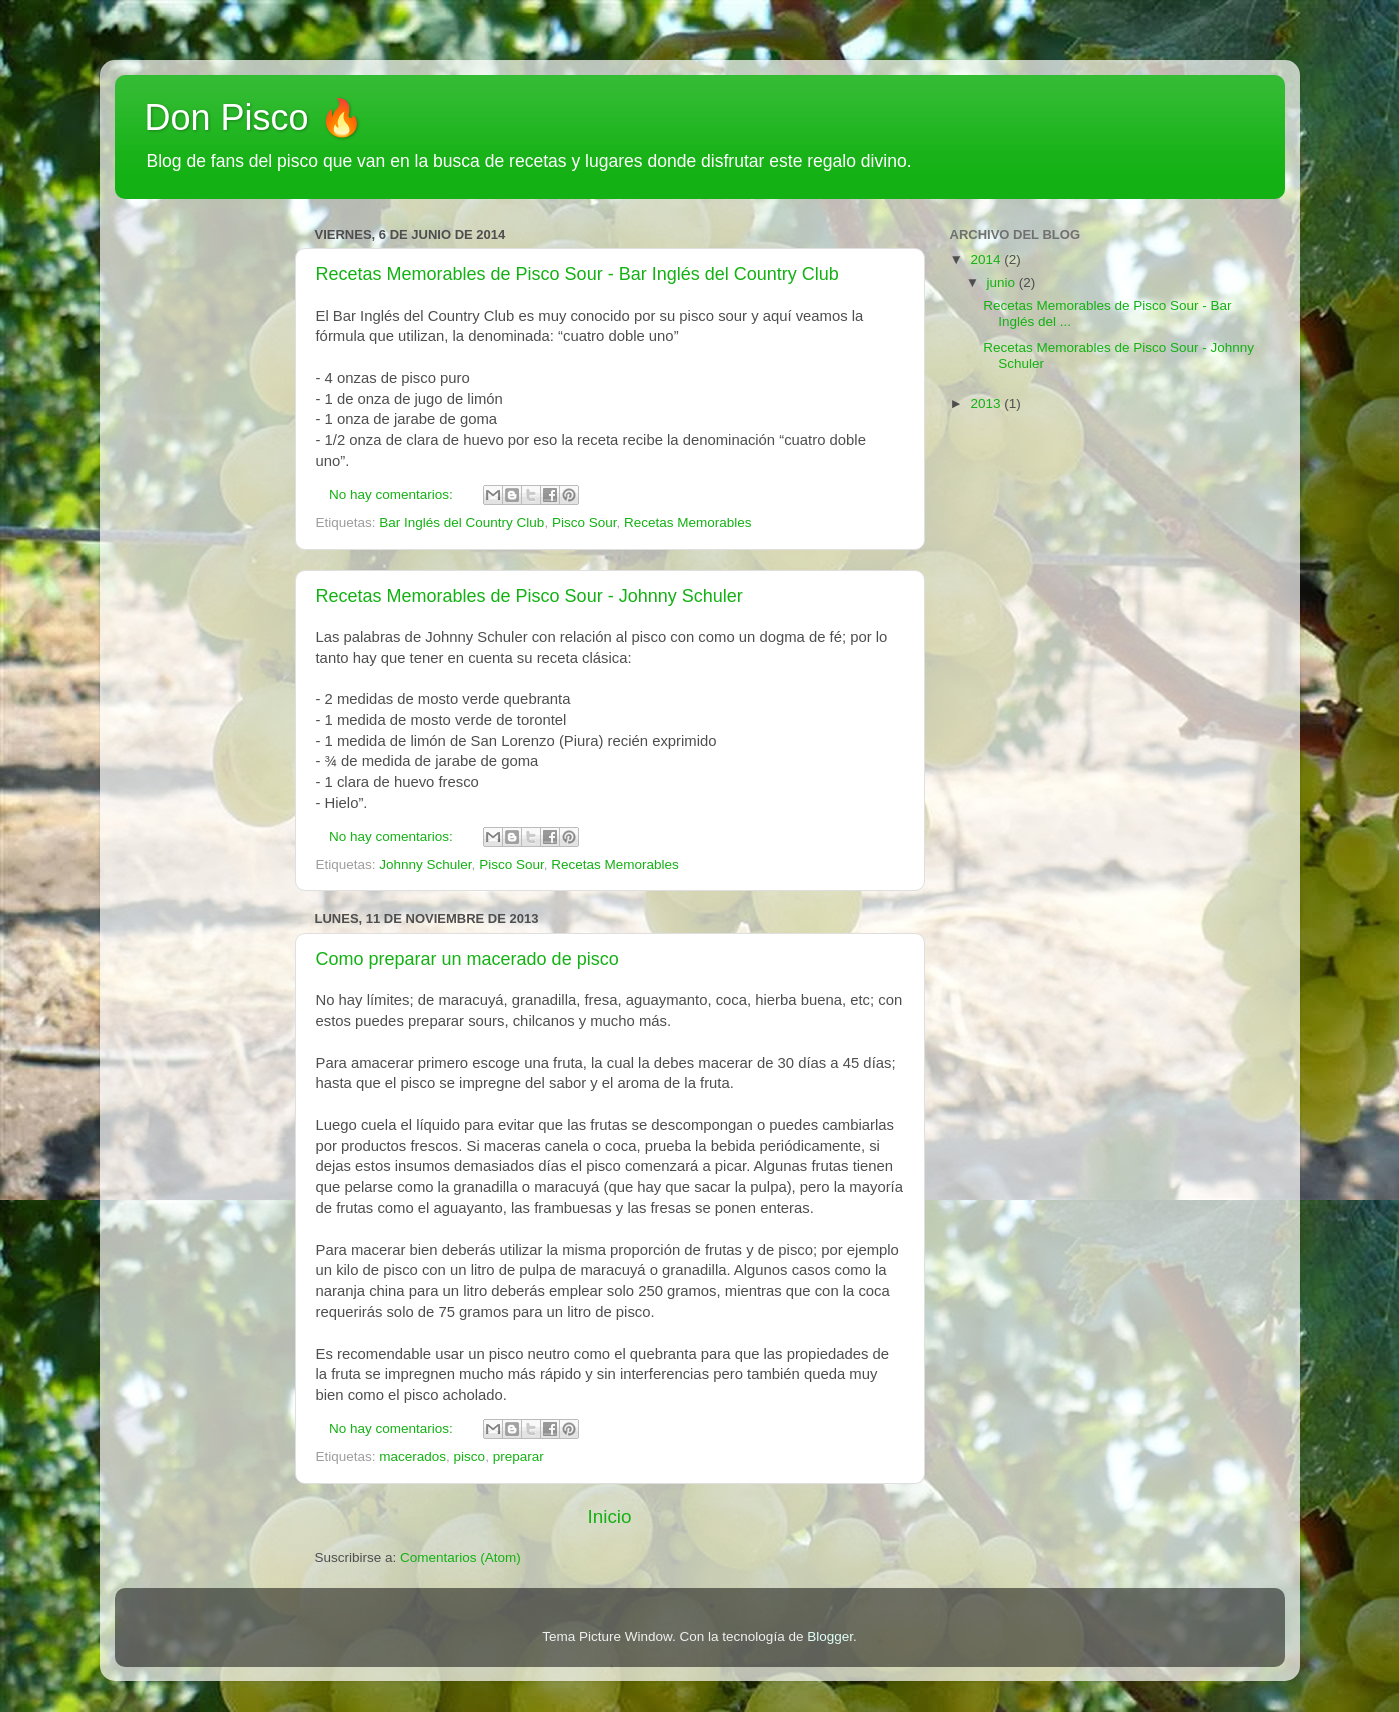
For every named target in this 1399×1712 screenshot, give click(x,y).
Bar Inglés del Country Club (461, 522)
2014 (987, 259)
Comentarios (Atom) (460, 1557)
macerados (412, 1456)
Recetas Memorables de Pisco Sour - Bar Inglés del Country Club (577, 274)
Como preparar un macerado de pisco (467, 959)
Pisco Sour (584, 522)
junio (1003, 282)
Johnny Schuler (425, 864)
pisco (470, 1456)
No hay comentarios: (393, 494)
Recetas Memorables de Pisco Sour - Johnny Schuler (529, 596)
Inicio (609, 1516)
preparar (518, 1456)
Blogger (830, 1636)
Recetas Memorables (688, 522)
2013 (987, 403)
